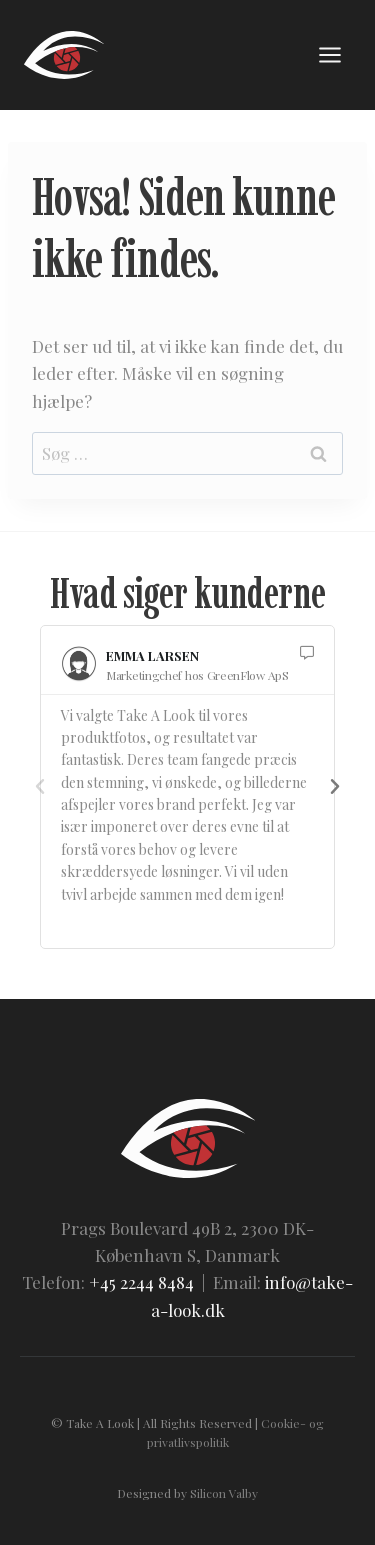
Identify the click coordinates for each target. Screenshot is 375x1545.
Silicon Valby (224, 1493)
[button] (40, 787)
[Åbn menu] (329, 54)
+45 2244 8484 (141, 1282)
